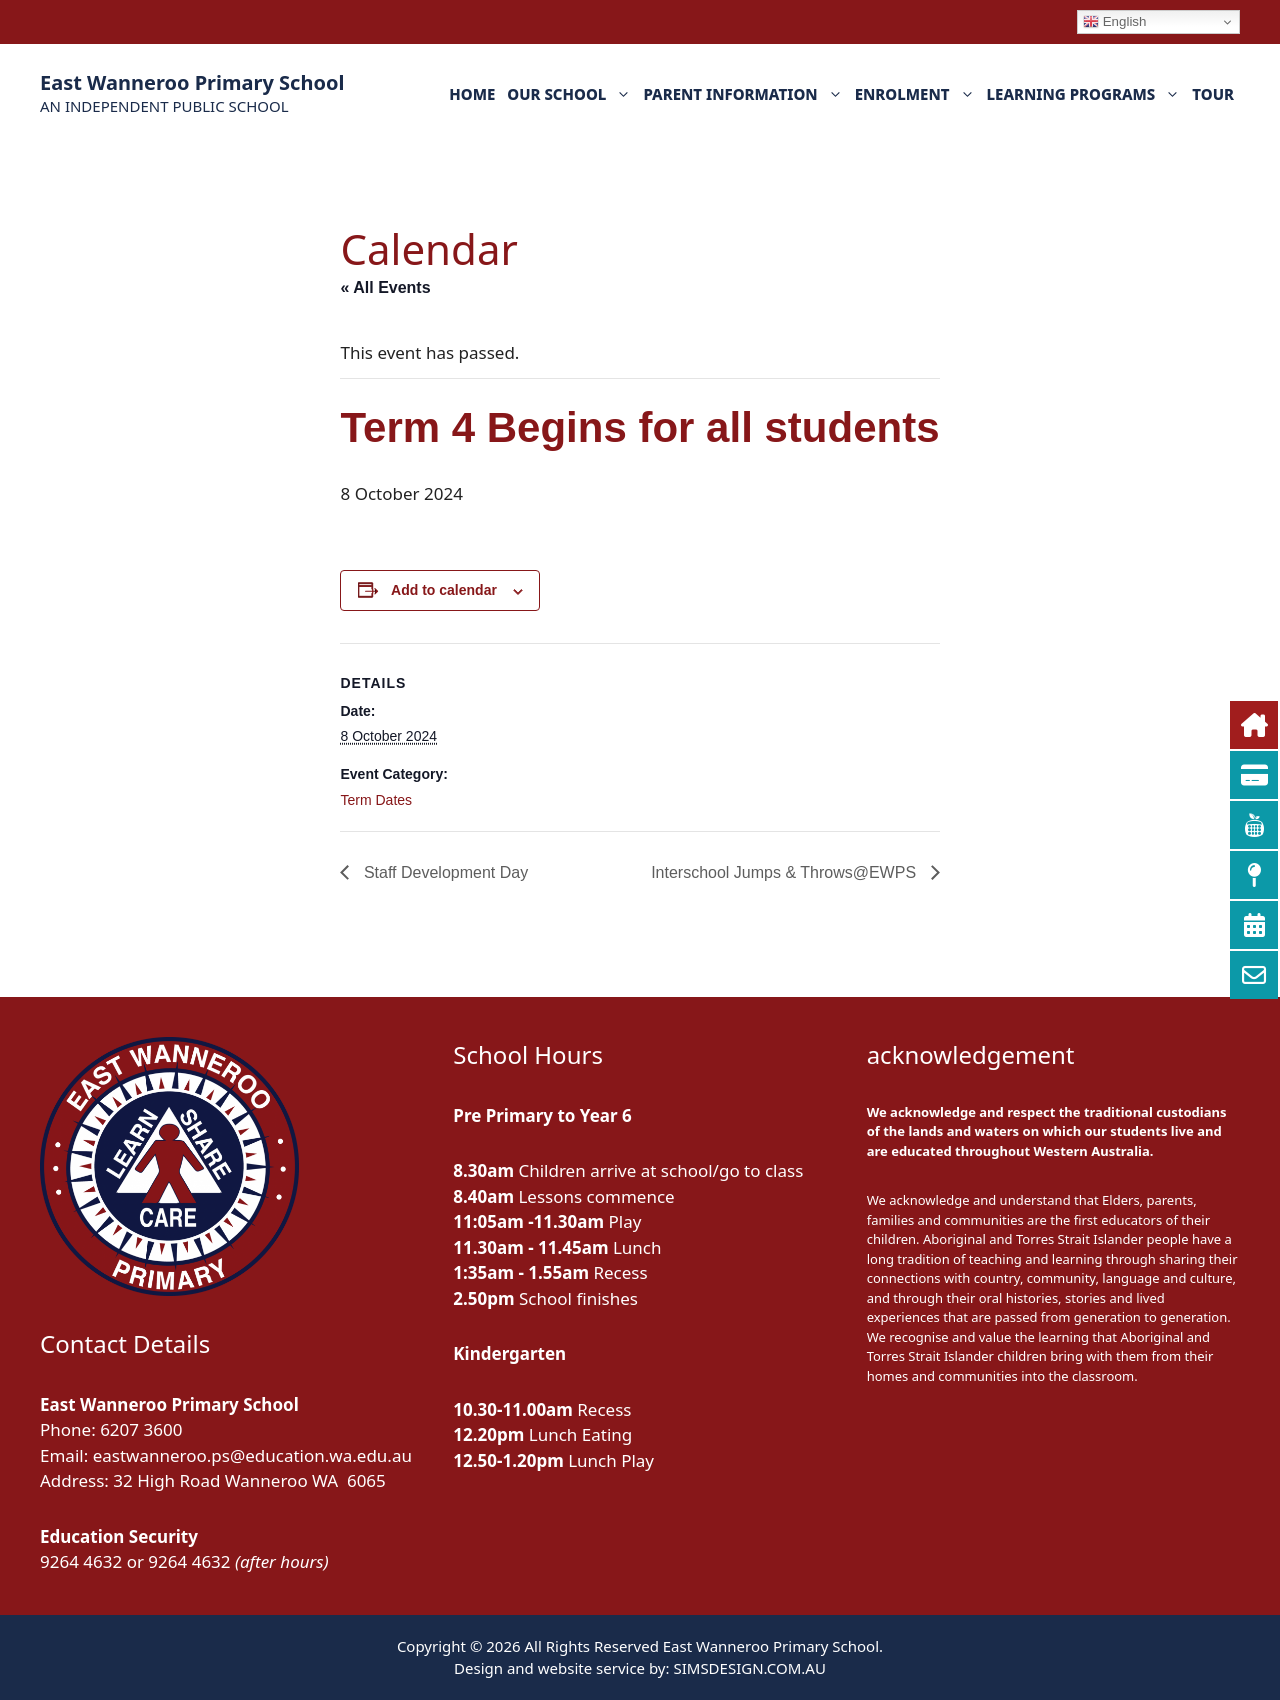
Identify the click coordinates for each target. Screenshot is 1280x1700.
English (1114, 22)
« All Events (385, 287)
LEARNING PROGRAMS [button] (1087, 94)
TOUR (1213, 94)
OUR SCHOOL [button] (572, 94)
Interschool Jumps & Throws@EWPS (785, 872)
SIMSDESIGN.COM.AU (749, 1668)
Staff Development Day (443, 872)
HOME (472, 94)
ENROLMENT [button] (918, 94)
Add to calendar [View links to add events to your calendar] (444, 590)
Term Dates (376, 800)
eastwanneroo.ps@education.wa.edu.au (252, 1455)
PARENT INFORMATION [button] (745, 94)
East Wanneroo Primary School (192, 82)
